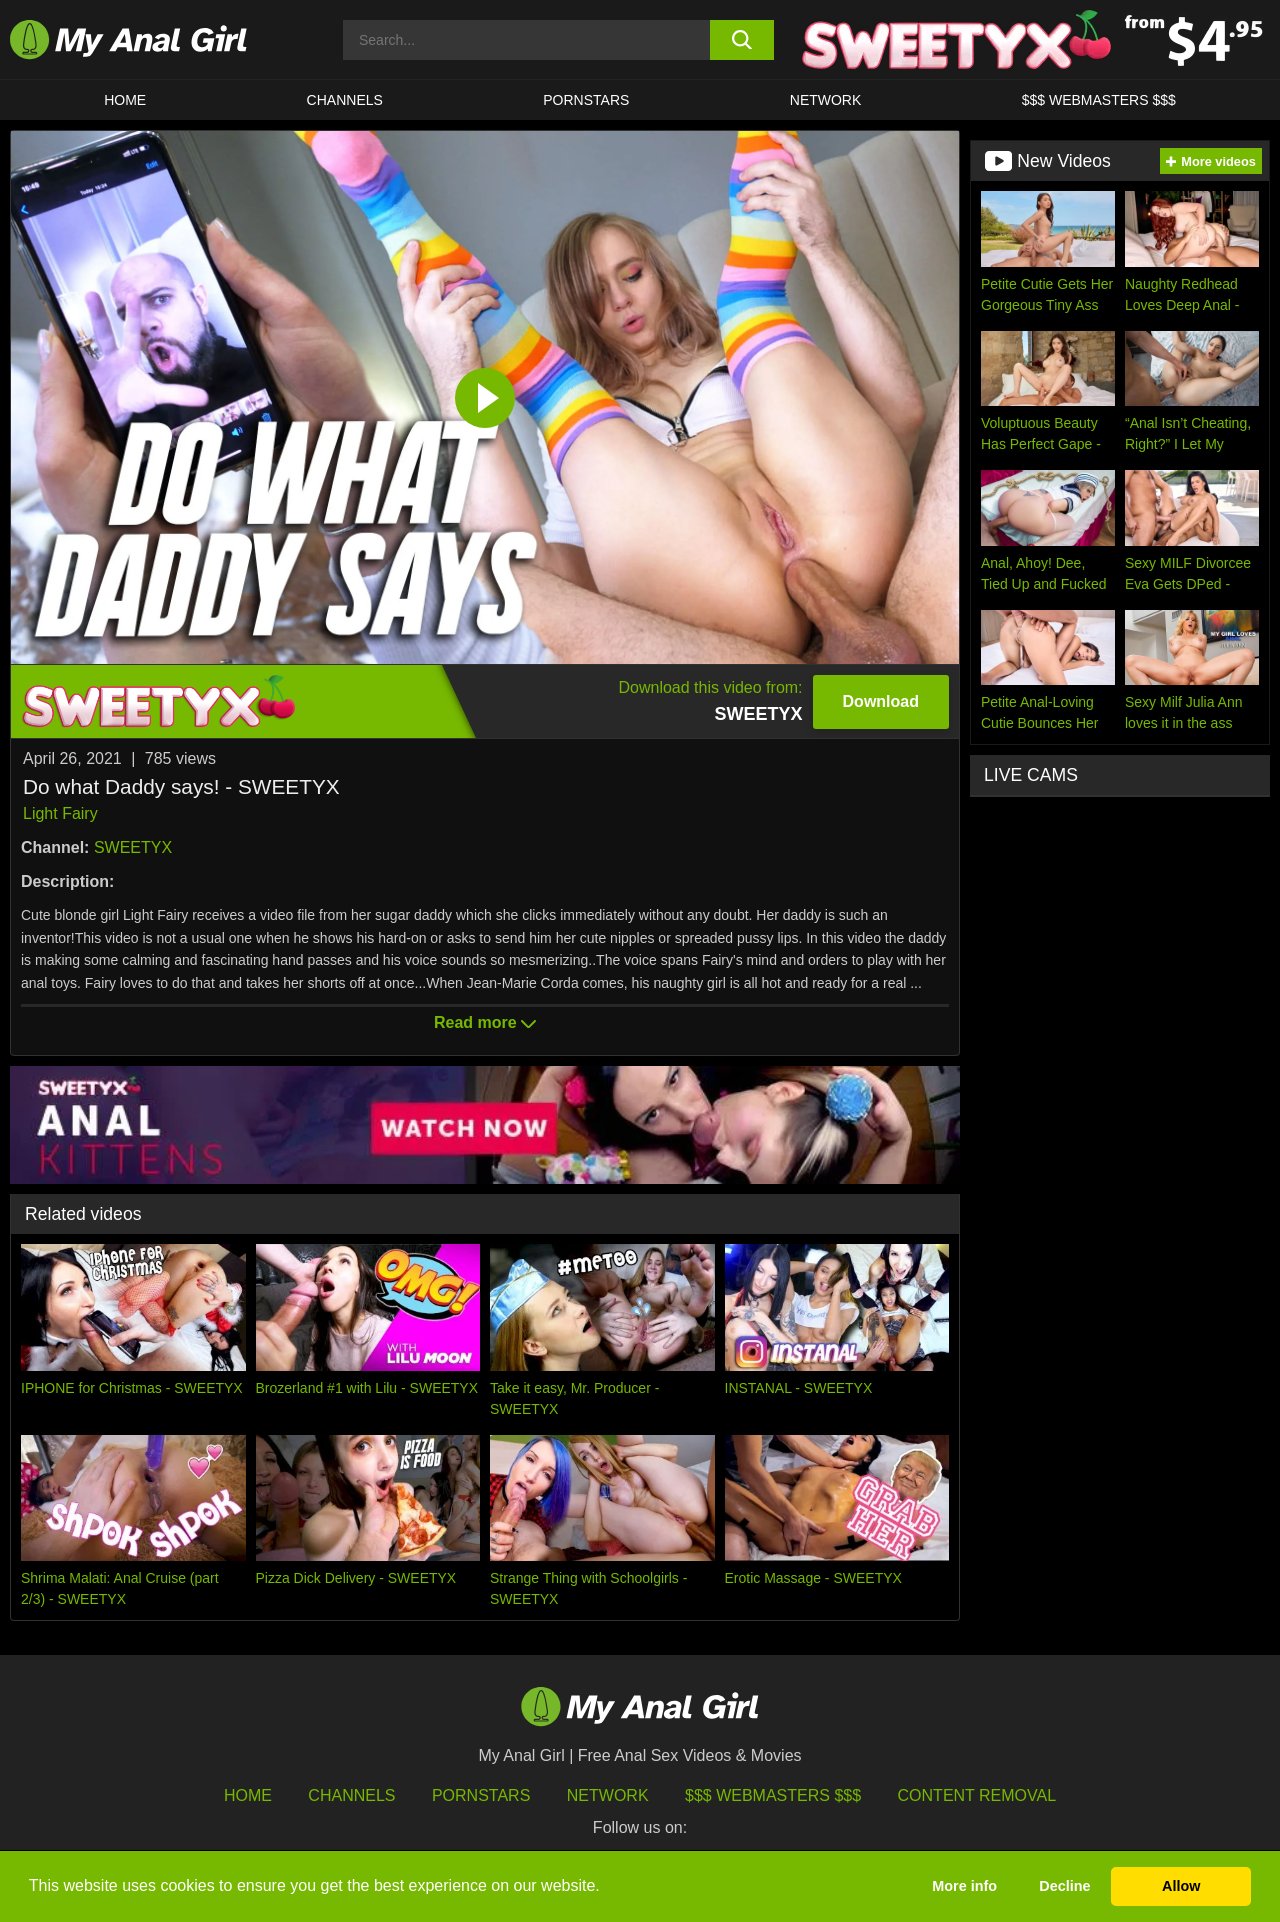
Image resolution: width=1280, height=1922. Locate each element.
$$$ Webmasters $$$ (773, 1795)
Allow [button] (1181, 1886)
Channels (351, 1795)
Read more (485, 1022)
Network (826, 100)
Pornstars (586, 100)
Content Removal (977, 1795)
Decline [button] (1064, 1886)
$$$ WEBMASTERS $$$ (1099, 100)
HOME (125, 100)
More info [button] (964, 1886)
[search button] (742, 40)
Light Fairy (60, 813)
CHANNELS (345, 100)
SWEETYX (133, 847)
